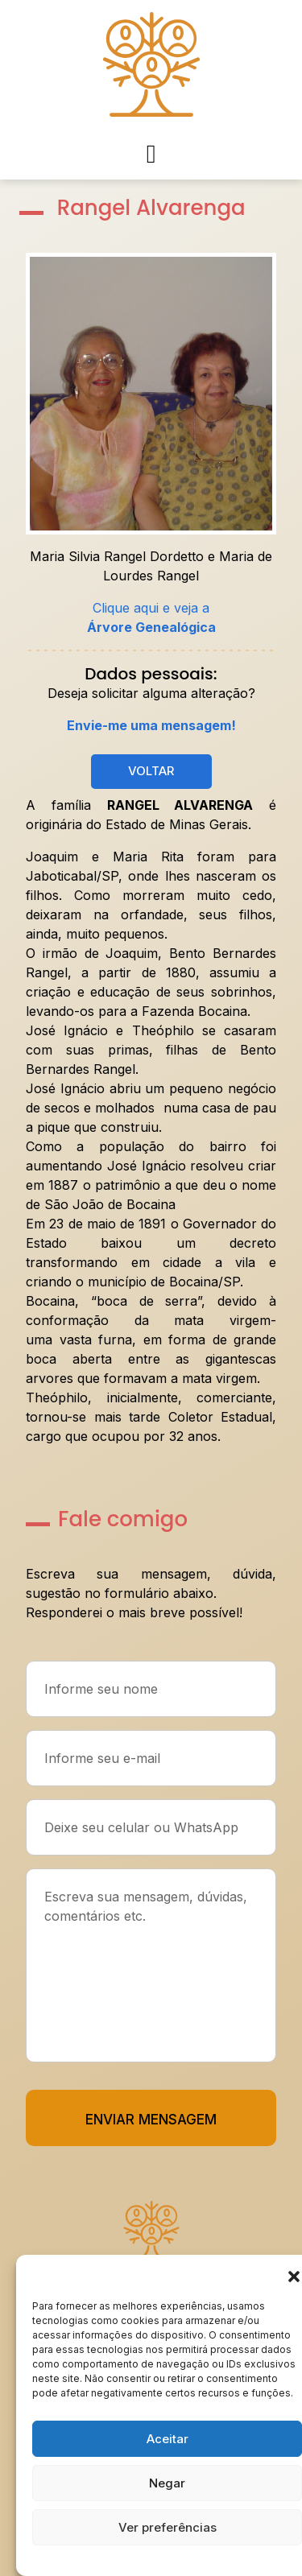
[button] (294, 2275)
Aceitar (167, 2438)
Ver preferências (167, 2527)
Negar (167, 2483)
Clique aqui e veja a (151, 617)
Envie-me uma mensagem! (151, 725)
